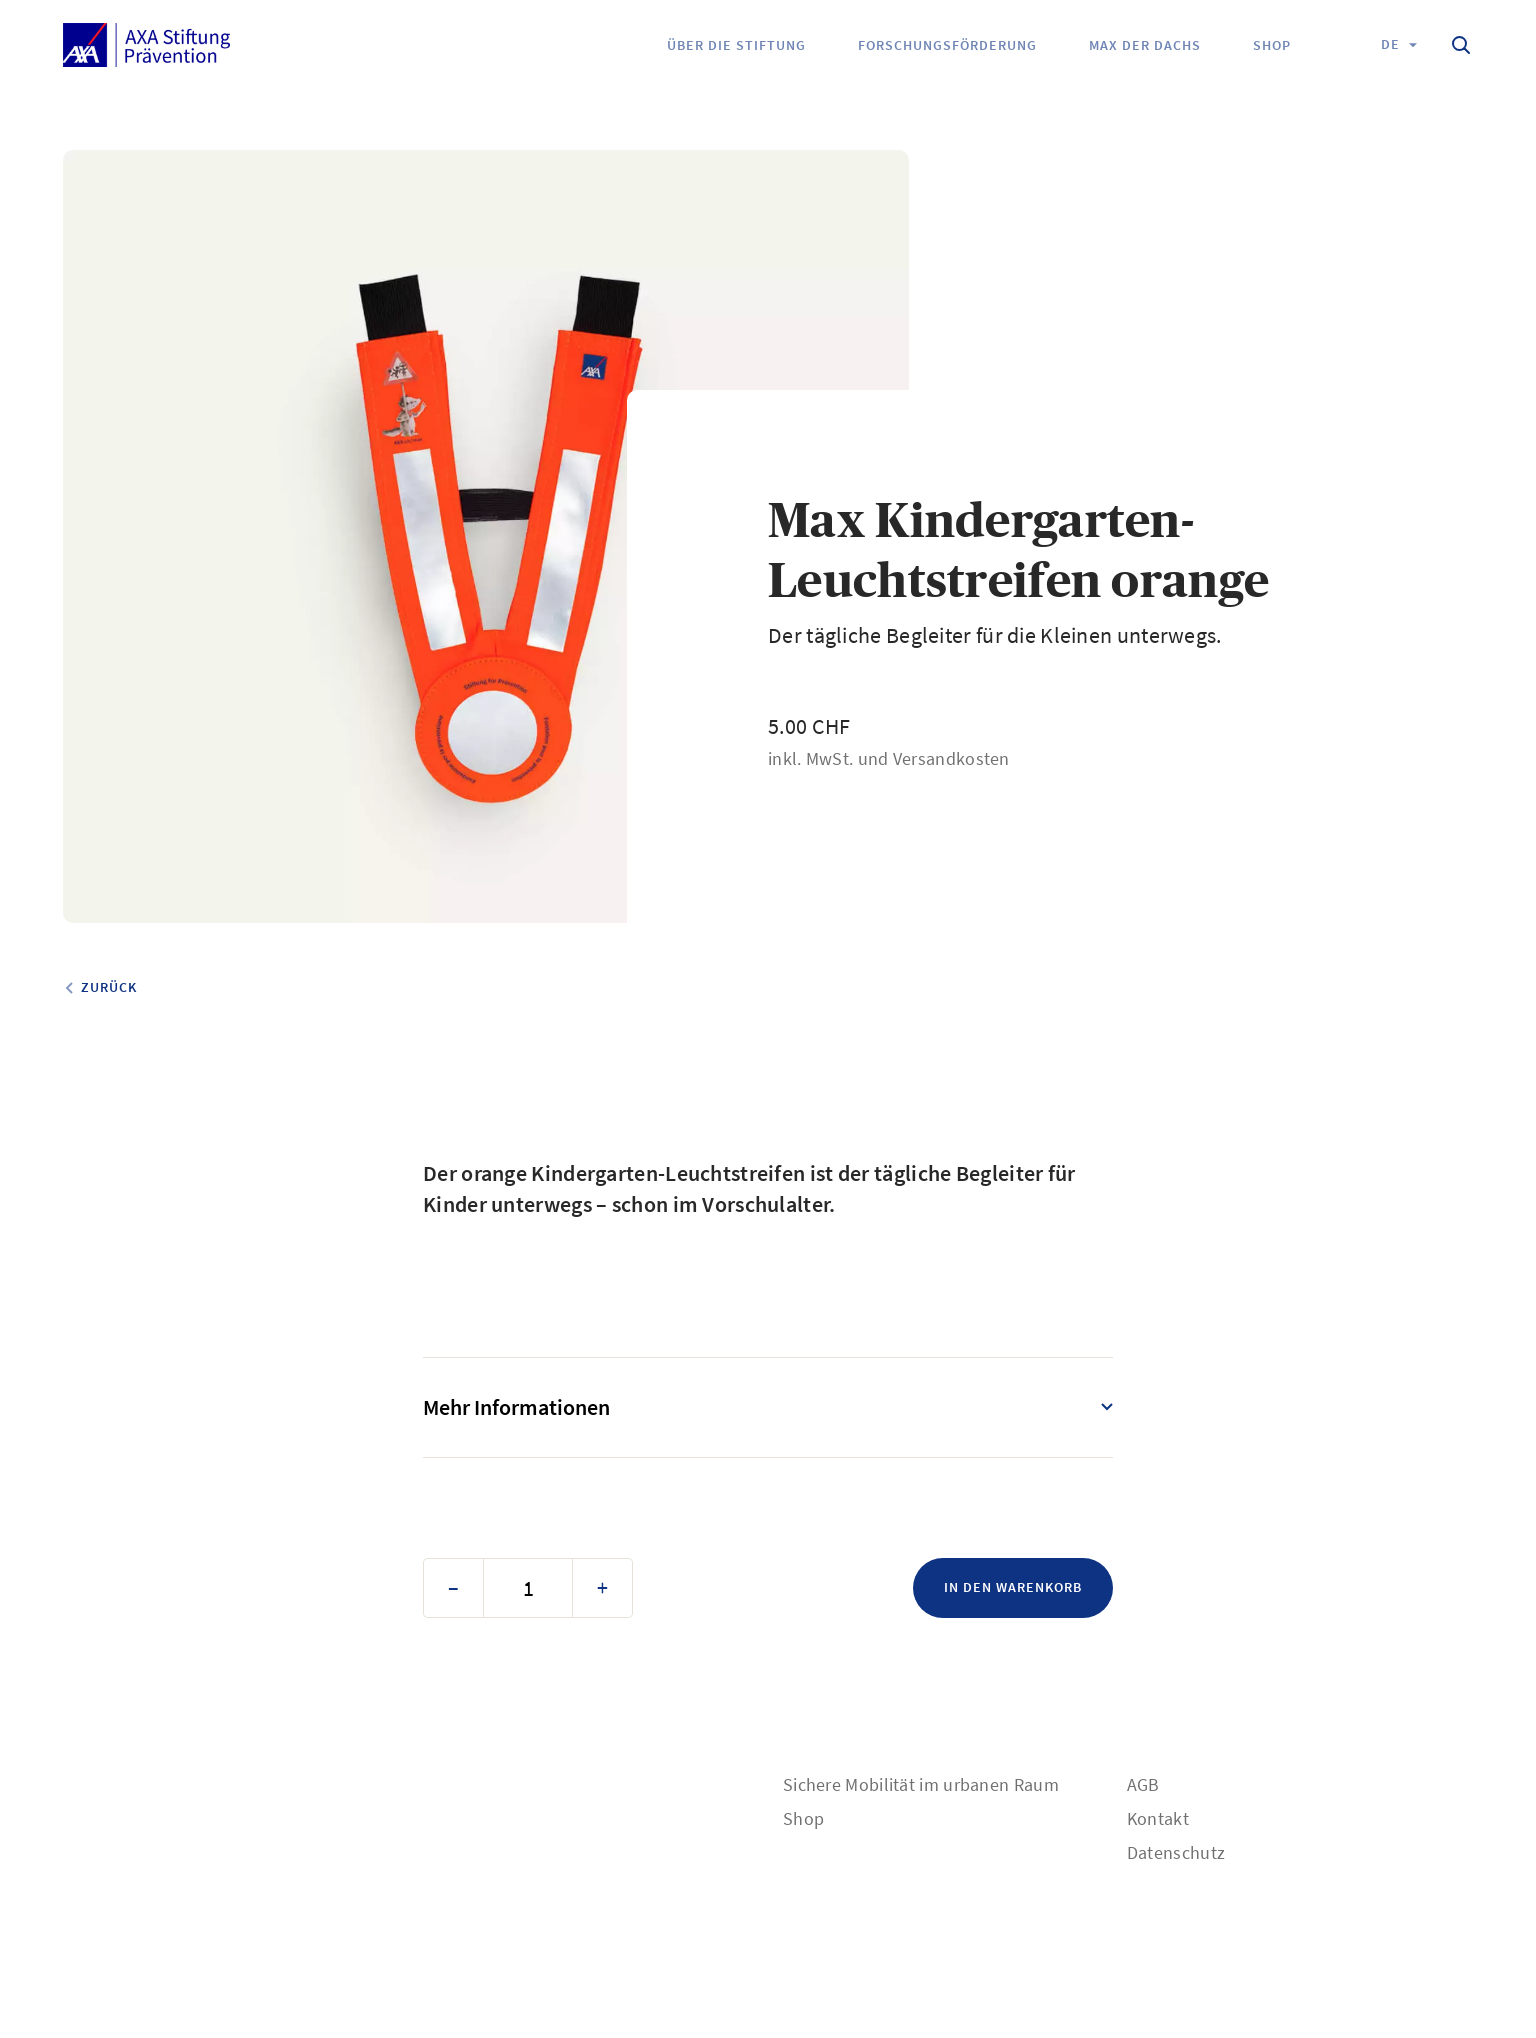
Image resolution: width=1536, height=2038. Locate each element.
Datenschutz (1176, 1852)
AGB (1143, 1784)
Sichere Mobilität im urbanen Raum (921, 1784)
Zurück (109, 987)
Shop (803, 1818)
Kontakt (1158, 1818)
